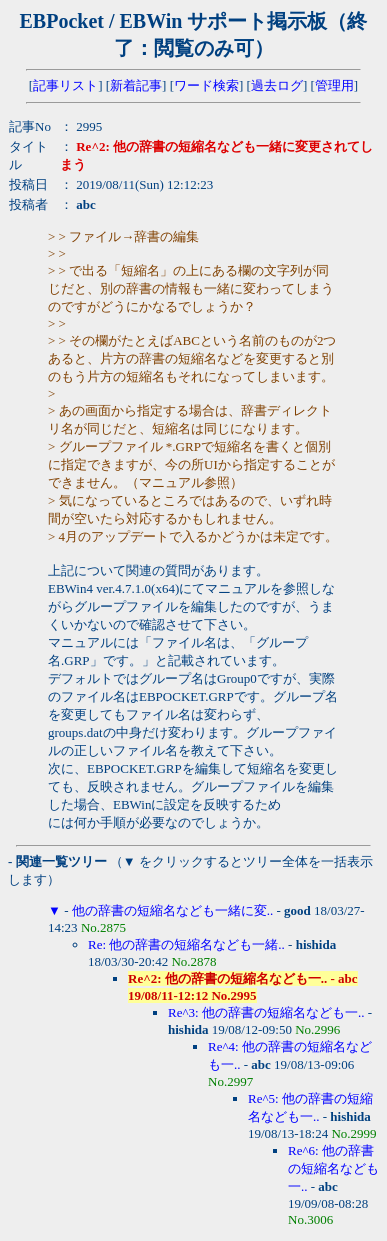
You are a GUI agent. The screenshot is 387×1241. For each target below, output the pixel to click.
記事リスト (65, 85)
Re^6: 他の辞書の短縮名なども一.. (333, 1168)
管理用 (334, 85)
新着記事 (136, 85)
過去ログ (277, 85)
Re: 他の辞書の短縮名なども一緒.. (186, 944)
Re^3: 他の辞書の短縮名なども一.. (266, 1012)
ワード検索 (206, 85)
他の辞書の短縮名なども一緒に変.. (173, 910)
